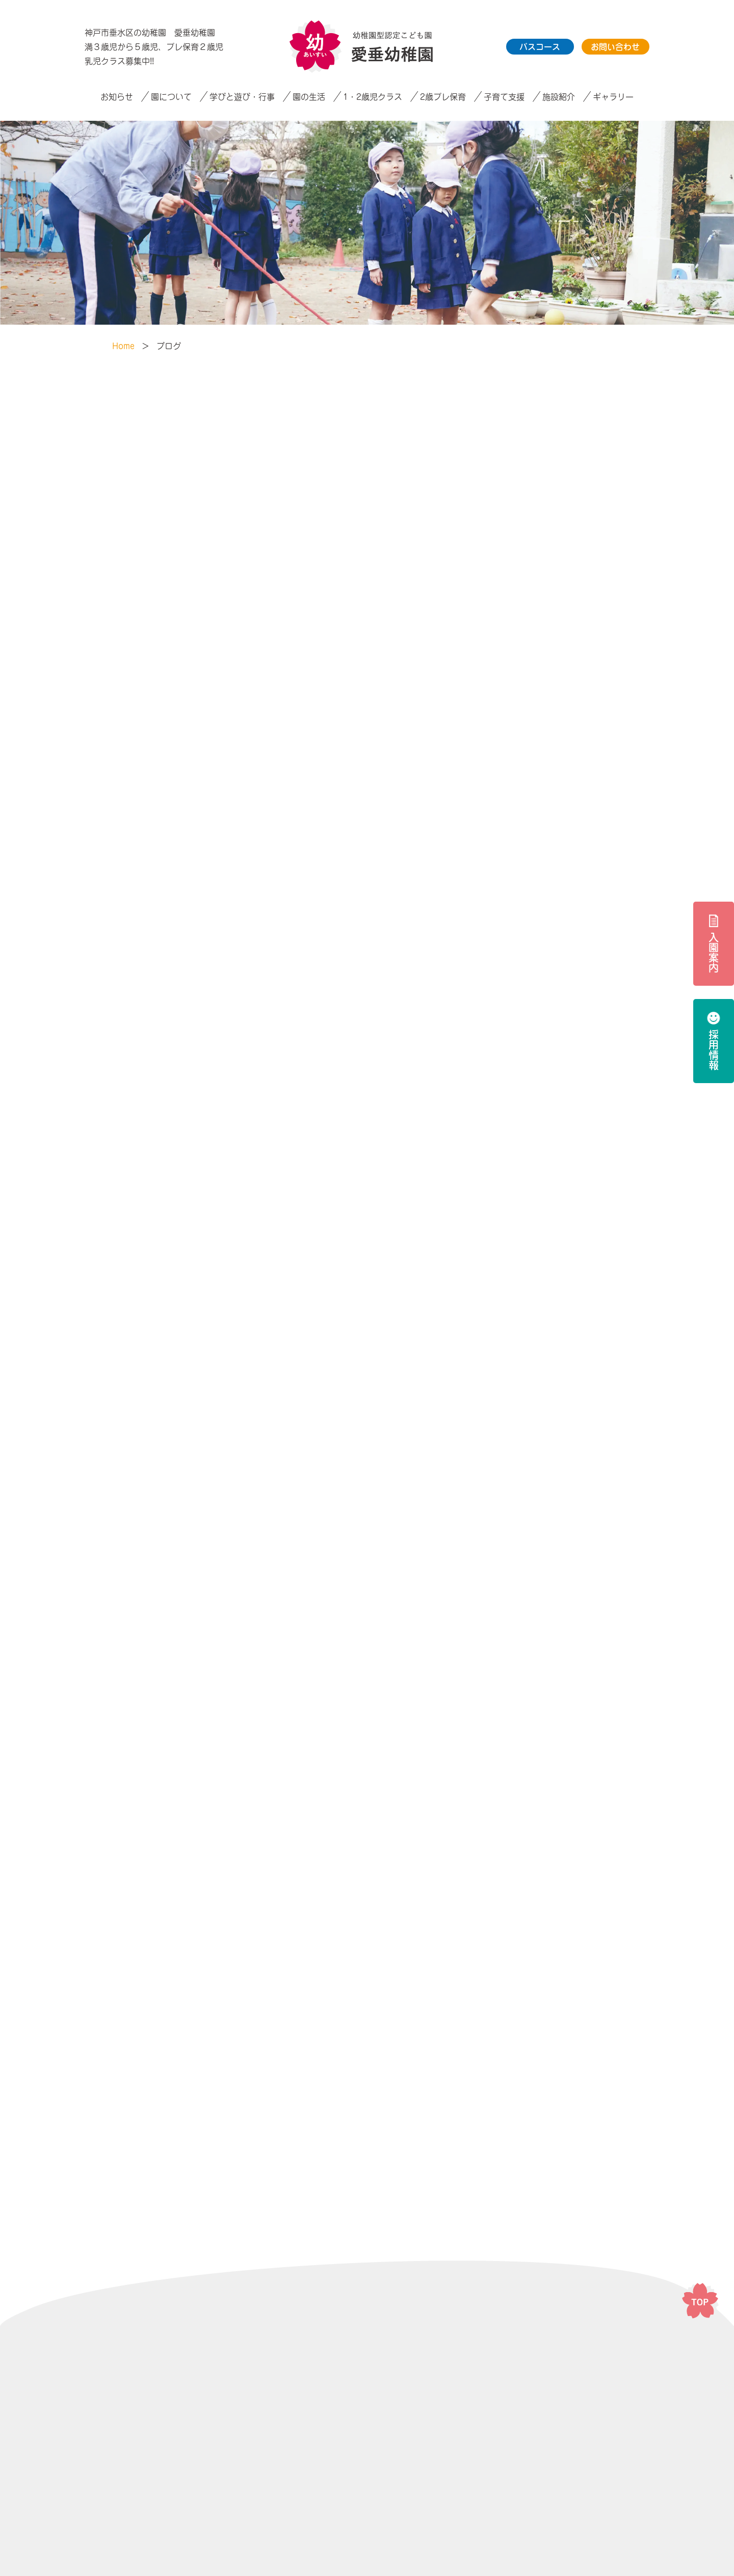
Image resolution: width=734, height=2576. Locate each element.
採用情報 (714, 1050)
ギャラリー (613, 97)
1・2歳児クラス (372, 97)
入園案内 (714, 952)
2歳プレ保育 (443, 97)
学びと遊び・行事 (242, 97)
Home (123, 346)
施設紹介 (558, 97)
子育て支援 (504, 97)
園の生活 (309, 97)
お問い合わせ (615, 47)
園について (171, 97)
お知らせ (116, 97)
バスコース (539, 47)
